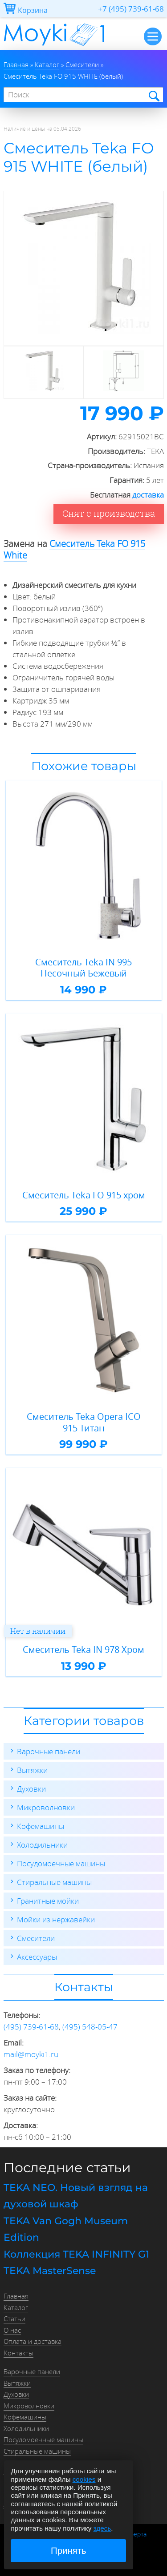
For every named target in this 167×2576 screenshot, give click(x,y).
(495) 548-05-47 (90, 2026)
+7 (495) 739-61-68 (131, 9)
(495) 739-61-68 (31, 2026)
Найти (153, 95)
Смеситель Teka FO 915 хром (83, 1195)
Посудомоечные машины (61, 1863)
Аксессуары (37, 1957)
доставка (148, 495)
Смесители (36, 1938)
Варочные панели (48, 1751)
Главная (16, 2295)
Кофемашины (40, 1826)
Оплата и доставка (32, 2341)
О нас (12, 2330)
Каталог (16, 2307)
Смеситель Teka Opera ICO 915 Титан (84, 1422)
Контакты (18, 2352)
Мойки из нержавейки (56, 1919)
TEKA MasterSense (50, 2271)
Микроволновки (46, 1807)
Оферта (136, 2534)
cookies (84, 2479)
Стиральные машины (54, 1882)
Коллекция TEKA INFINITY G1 (76, 2254)
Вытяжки (32, 1770)
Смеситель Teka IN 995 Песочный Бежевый (83, 967)
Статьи (14, 2318)
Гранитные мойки (48, 1901)
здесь (102, 2528)
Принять (68, 2551)
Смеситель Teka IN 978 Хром (83, 1650)
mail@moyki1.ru (31, 2054)
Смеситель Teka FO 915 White (74, 549)
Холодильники (42, 1845)
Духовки (31, 1789)
